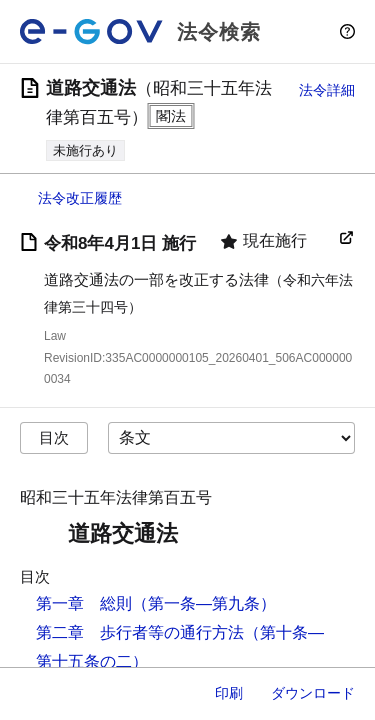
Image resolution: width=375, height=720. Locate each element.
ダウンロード (313, 693)
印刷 (229, 693)
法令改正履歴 (80, 198)
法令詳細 (327, 90)
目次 (54, 437)
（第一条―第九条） (204, 603)
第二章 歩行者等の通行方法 (140, 632)
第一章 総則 (84, 603)
